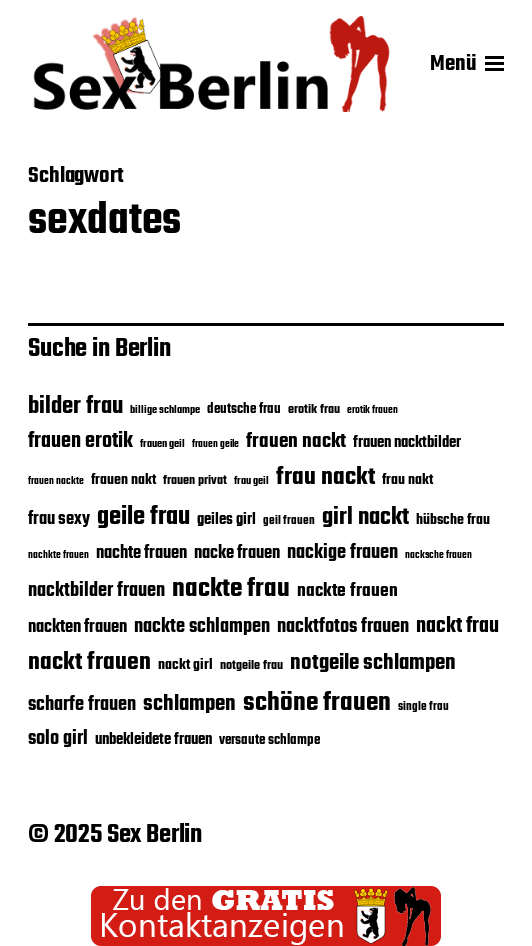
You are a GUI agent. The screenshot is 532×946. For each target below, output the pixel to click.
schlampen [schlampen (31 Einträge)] (189, 704)
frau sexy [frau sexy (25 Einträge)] (59, 519)
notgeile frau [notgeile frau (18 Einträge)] (251, 666)
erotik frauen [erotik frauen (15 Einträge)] (372, 410)
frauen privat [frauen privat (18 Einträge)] (195, 481)
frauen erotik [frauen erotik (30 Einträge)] (80, 441)
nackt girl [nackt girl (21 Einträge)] (185, 665)
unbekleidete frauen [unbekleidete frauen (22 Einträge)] (153, 739)
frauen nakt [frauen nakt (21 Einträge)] (123, 480)
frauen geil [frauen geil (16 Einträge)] (162, 444)
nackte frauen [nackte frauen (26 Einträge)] (347, 591)
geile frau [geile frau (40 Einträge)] (143, 517)
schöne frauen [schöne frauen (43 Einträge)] (317, 703)
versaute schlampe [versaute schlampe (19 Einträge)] (269, 740)
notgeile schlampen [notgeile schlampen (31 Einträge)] (373, 663)
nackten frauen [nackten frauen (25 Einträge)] (77, 627)
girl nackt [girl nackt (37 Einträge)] (365, 518)
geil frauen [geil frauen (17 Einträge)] (289, 520)
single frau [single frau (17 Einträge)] (423, 706)
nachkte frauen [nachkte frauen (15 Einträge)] (58, 555)
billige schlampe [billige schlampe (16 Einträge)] (165, 410)
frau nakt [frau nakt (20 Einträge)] (407, 480)
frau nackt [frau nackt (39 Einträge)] (325, 477)
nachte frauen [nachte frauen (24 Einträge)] (141, 553)
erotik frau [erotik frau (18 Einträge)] (314, 410)
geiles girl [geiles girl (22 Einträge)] (226, 519)
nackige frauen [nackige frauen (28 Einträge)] (342, 552)
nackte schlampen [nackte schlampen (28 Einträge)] (202, 626)
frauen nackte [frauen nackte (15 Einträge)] (56, 481)
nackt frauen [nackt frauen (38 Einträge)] (89, 662)
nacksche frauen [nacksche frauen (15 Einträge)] (438, 555)
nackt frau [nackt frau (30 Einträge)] (457, 626)
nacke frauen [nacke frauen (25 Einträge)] (237, 553)
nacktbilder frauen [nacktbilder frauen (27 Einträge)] (96, 591)
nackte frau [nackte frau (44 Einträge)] (231, 589)
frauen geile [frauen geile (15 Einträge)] (215, 444)
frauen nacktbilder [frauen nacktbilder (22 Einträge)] (407, 442)
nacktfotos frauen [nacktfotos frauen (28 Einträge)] (343, 626)
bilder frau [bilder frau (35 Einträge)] (75, 406)
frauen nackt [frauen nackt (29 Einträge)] (296, 442)
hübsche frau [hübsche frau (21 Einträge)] (453, 520)
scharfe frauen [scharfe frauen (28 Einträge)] (82, 704)
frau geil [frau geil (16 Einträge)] (251, 481)
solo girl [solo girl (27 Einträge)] (58, 739)
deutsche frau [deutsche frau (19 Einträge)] (244, 409)
